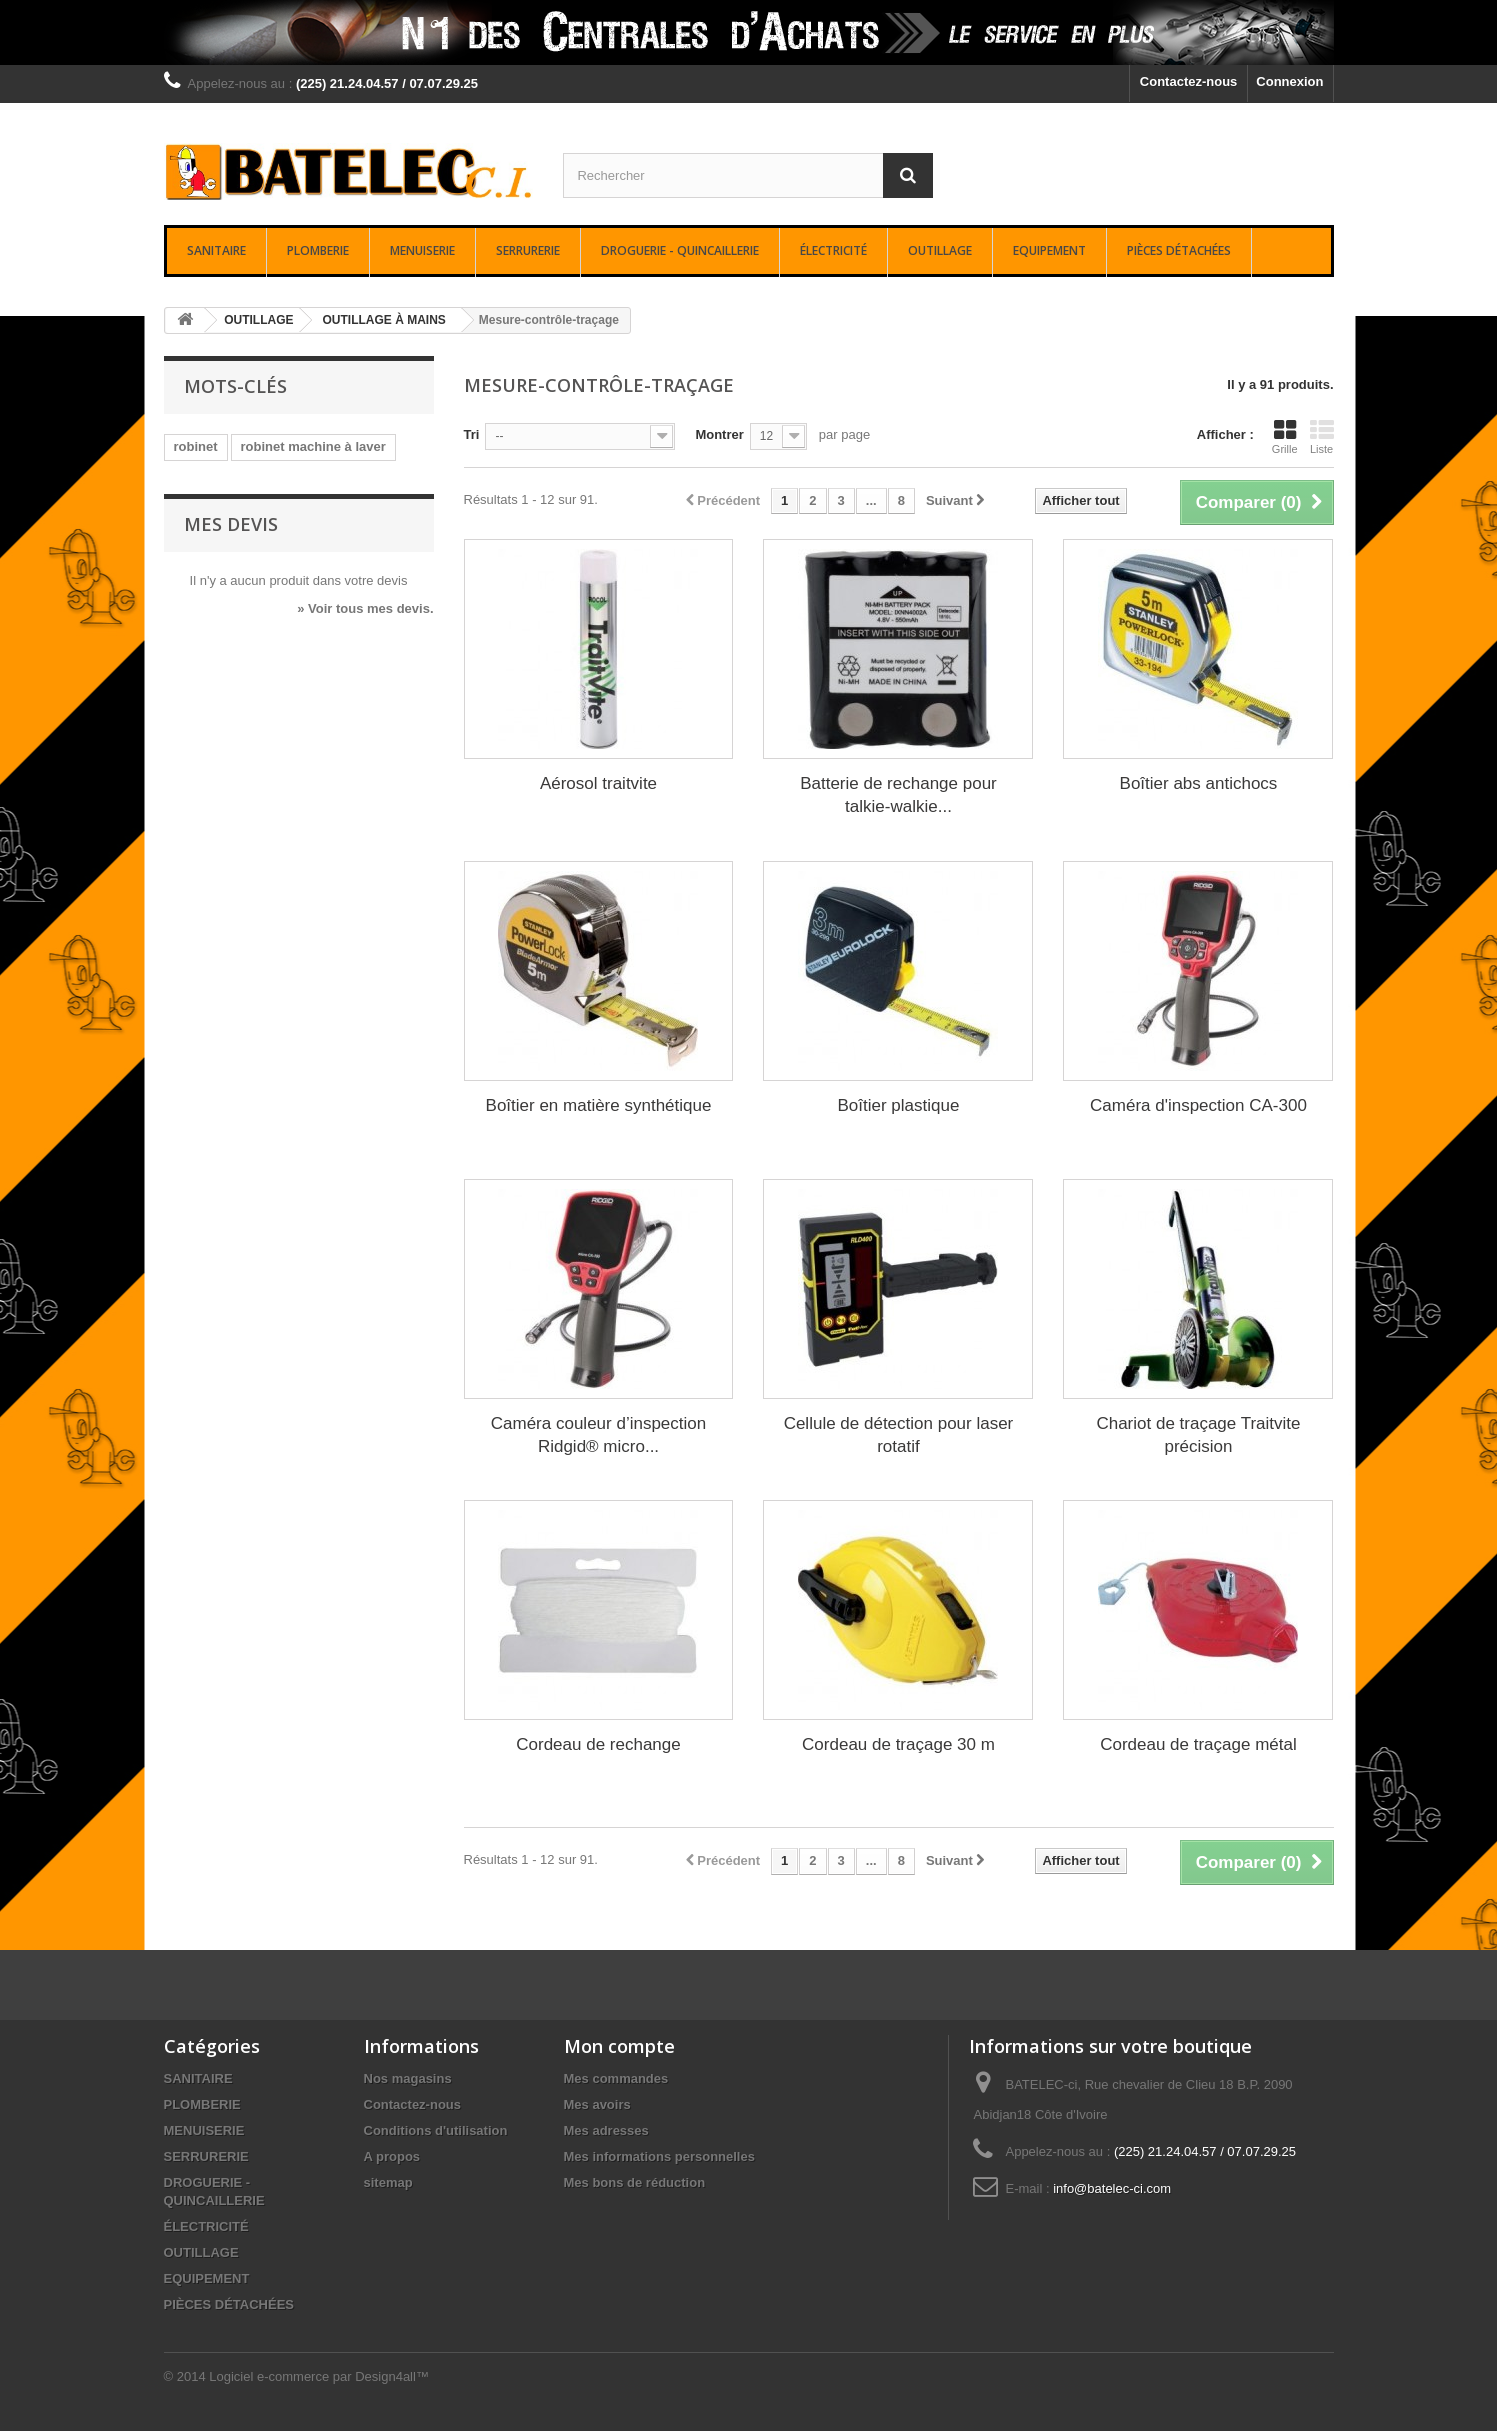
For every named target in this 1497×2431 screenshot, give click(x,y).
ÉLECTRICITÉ (833, 250)
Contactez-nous (1189, 81)
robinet (196, 446)
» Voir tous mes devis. (365, 608)
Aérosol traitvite (598, 783)
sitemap (388, 2182)
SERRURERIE (528, 250)
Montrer (719, 434)
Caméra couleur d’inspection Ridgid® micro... (598, 1435)
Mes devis (231, 524)
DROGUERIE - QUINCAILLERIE (680, 250)
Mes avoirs (597, 2104)
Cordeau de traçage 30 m (898, 1744)
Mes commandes (616, 2078)
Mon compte (619, 2046)
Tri (472, 434)
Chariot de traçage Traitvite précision (1198, 1435)
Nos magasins (408, 2078)
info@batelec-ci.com (1112, 2188)
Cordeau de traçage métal (1198, 1744)
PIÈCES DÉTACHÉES (1179, 250)
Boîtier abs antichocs (1199, 783)
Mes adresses (606, 2130)
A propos (392, 2156)
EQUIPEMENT (1049, 250)
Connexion (1289, 81)
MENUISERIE (422, 250)
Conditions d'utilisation (436, 2130)
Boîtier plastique (899, 1105)
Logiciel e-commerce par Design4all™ (319, 2376)
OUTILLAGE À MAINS (384, 320)
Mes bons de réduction (635, 2182)
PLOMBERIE (318, 250)
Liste (1322, 437)
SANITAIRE (216, 250)
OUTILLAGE (940, 250)
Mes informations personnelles (659, 2156)
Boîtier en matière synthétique (599, 1105)
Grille (1285, 437)
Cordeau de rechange (598, 1744)
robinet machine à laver (313, 446)
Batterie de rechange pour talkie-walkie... (898, 795)
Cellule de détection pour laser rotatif (899, 1435)
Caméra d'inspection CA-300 (1198, 1105)
